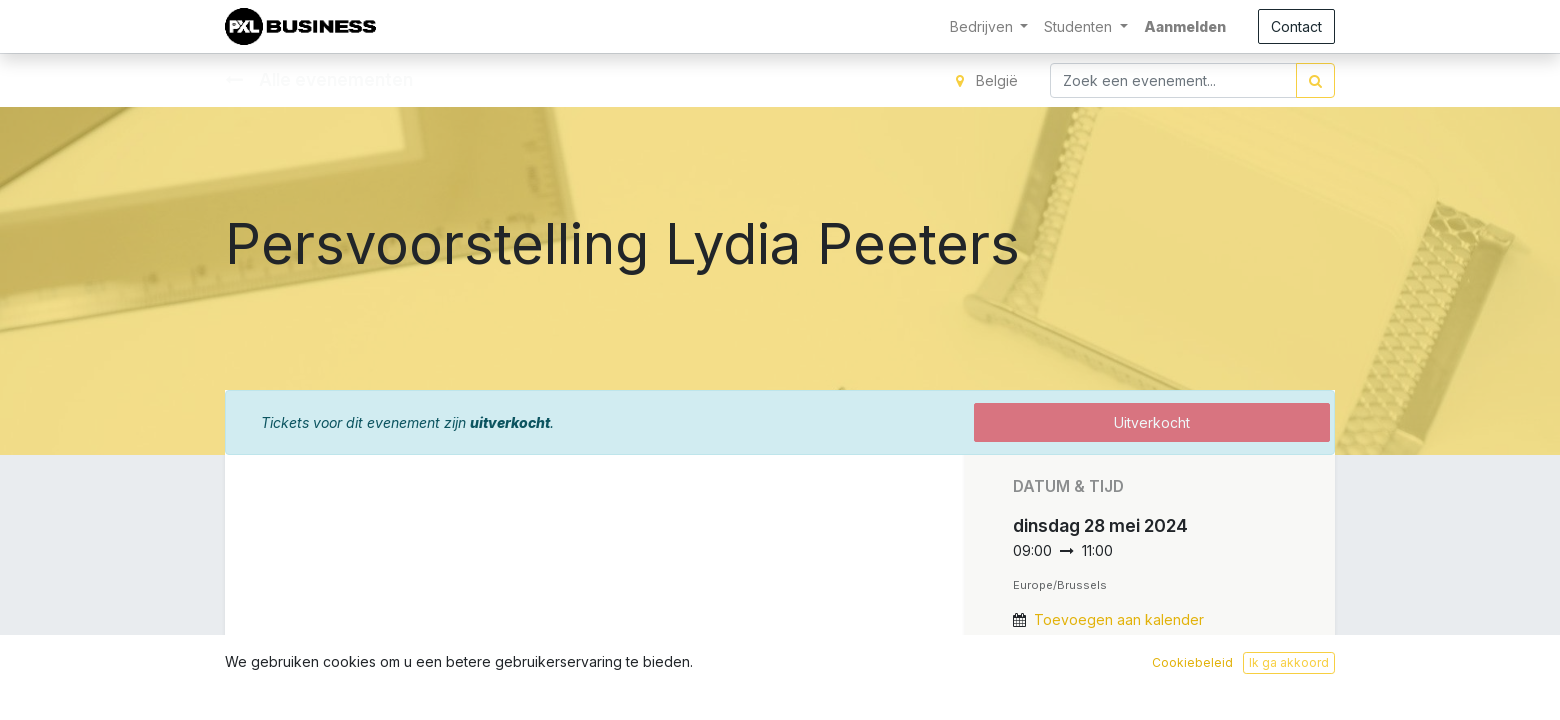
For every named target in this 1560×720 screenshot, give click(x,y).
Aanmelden (1185, 26)
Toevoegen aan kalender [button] (1119, 619)
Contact (1296, 26)
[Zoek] (1315, 80)
